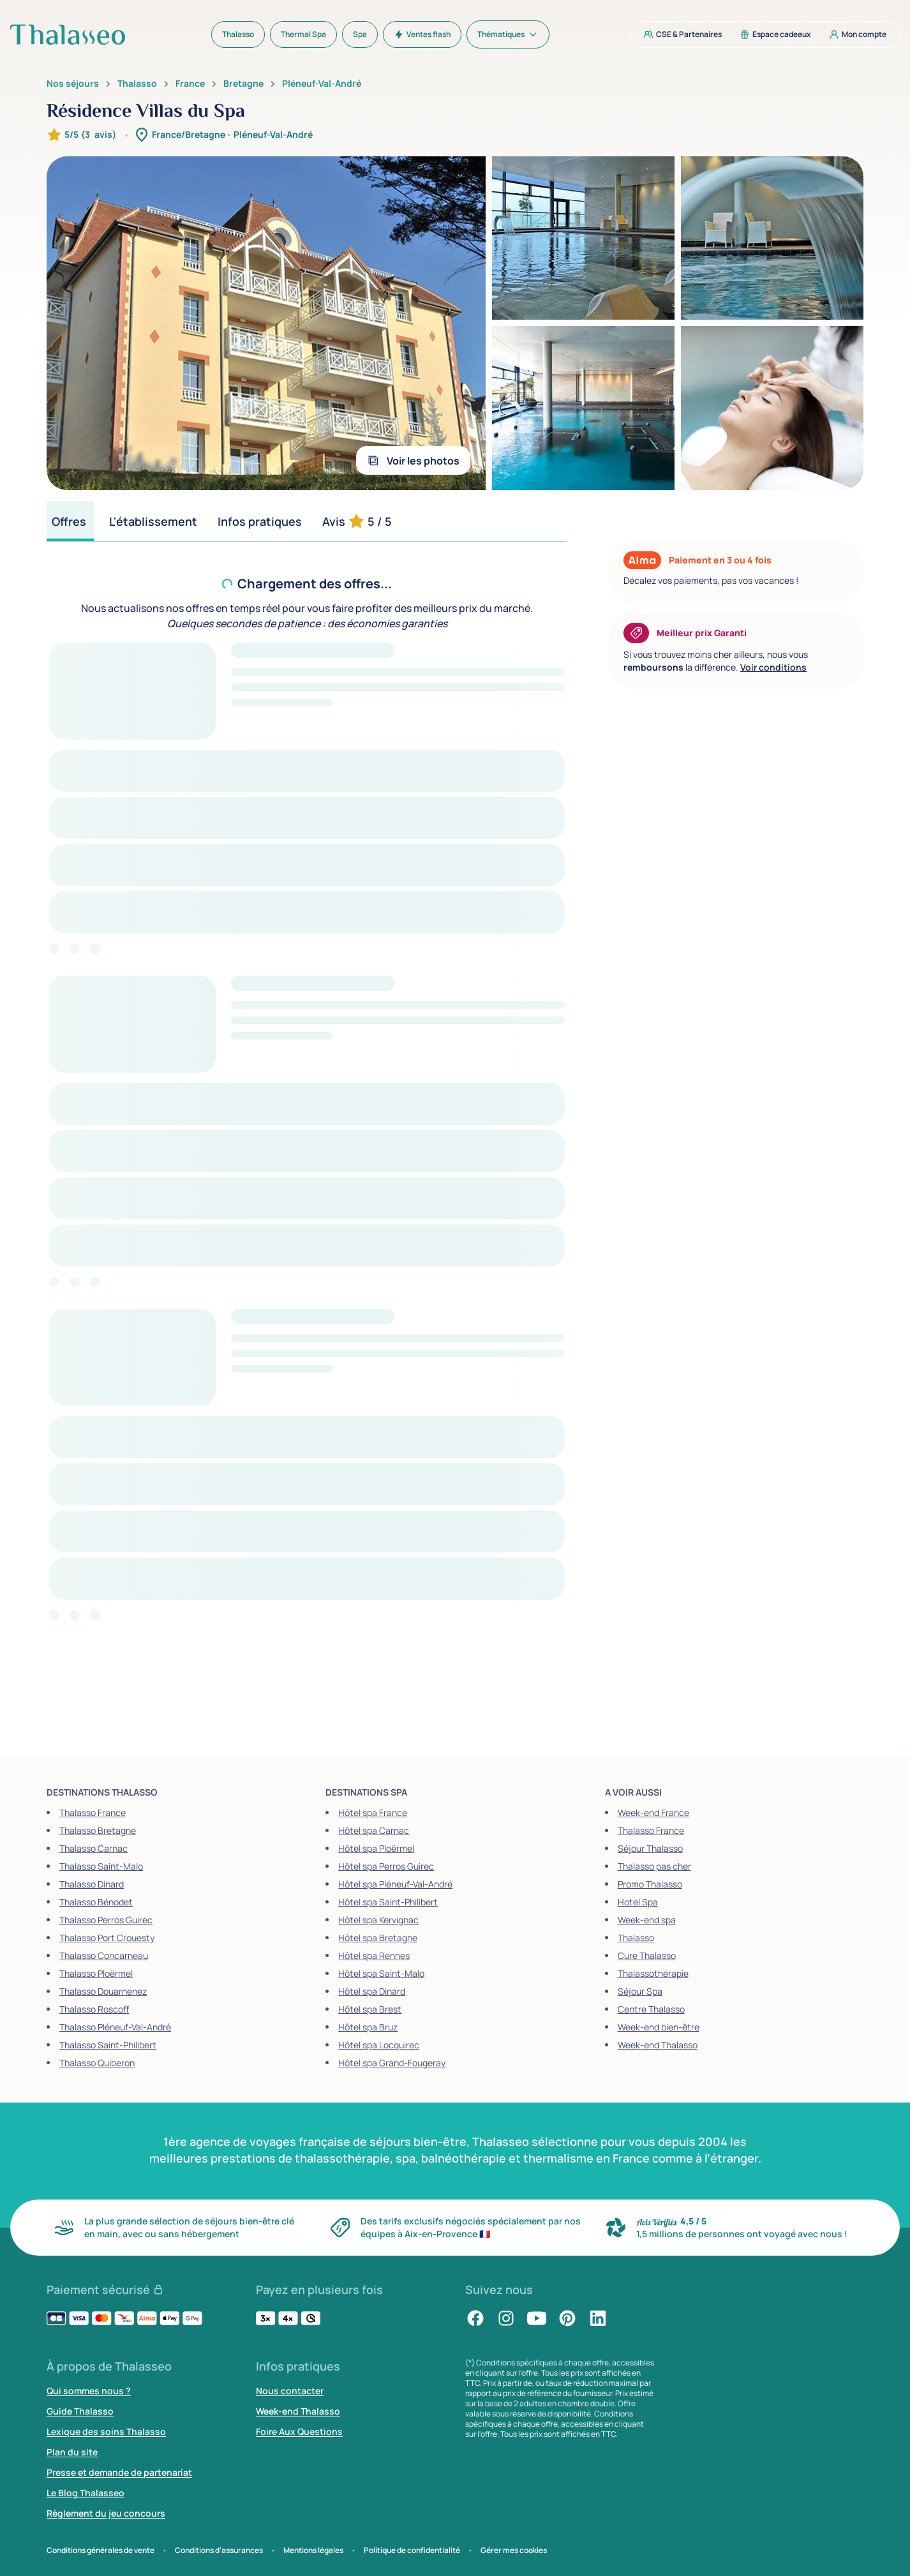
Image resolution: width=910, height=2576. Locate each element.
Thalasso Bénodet (96, 1902)
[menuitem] (238, 34)
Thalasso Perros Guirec (106, 1920)
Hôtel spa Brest (369, 2009)
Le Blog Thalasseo (85, 2493)
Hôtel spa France (372, 1812)
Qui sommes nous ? (89, 2391)
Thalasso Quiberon (97, 2063)
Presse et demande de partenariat (119, 2472)
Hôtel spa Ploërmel (376, 1848)
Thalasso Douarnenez (103, 1991)
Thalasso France (92, 1812)
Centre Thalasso (651, 2009)
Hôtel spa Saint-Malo (381, 1973)
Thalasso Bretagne (97, 1830)
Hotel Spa (638, 1902)
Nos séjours (73, 83)
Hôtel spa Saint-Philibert (388, 1902)
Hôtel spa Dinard (371, 1991)
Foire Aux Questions (299, 2431)
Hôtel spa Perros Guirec (386, 1866)
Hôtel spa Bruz (368, 2027)
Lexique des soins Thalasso (106, 2431)
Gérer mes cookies (514, 2550)
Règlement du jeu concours (106, 2513)
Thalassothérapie (653, 1973)
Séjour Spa (640, 1991)
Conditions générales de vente (100, 2550)
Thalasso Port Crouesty (106, 1938)
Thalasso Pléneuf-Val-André (115, 2027)
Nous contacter (290, 2391)
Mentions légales (313, 2550)
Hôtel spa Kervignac (378, 1920)
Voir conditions (773, 667)
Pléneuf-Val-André (321, 83)
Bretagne (243, 83)
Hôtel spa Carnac (373, 1830)
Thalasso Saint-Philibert (107, 2045)
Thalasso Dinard (91, 1884)
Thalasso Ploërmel (96, 1973)
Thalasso (137, 83)
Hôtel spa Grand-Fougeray (391, 2063)
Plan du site (72, 2452)
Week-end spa (647, 1920)
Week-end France (653, 1812)
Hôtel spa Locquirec (378, 2045)
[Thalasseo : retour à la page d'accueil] (67, 34)
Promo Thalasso (650, 1884)
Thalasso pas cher (654, 1866)
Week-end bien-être (658, 2027)
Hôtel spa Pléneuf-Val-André (395, 1884)
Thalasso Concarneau (103, 1955)
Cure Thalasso (647, 1955)
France (190, 83)
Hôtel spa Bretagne (377, 1938)
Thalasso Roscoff (94, 2009)
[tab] (70, 521)
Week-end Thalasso (657, 2045)
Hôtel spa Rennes (374, 1955)
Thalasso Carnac (93, 1848)
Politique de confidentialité (412, 2550)
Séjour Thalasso (650, 1848)
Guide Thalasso (80, 2411)
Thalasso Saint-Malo (101, 1866)
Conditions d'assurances (219, 2550)
